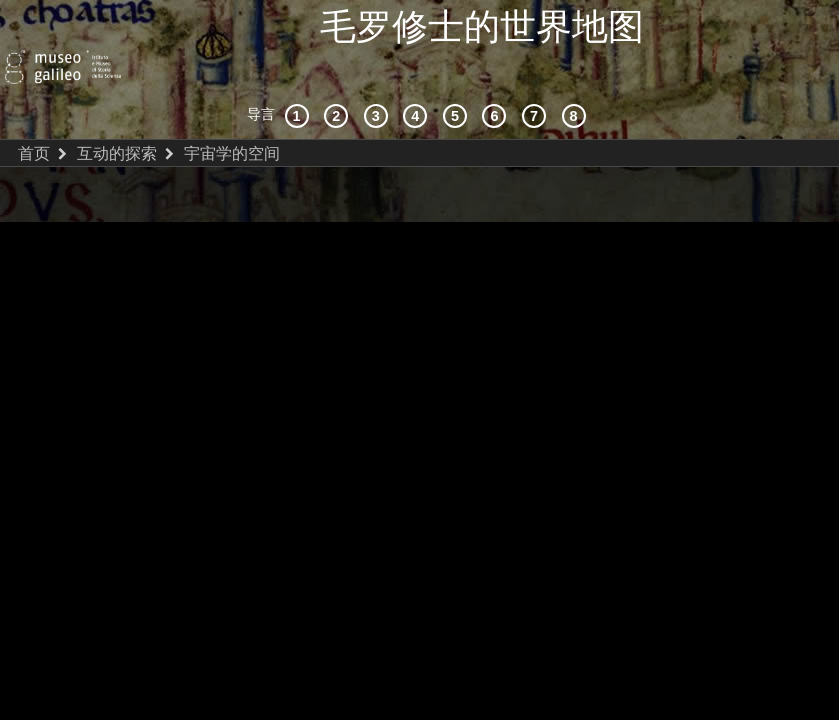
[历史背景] (300, 74)
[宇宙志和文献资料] (379, 74)
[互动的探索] (339, 74)
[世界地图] (458, 74)
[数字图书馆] (577, 74)
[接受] (418, 74)
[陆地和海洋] (537, 74)
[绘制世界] (497, 74)
